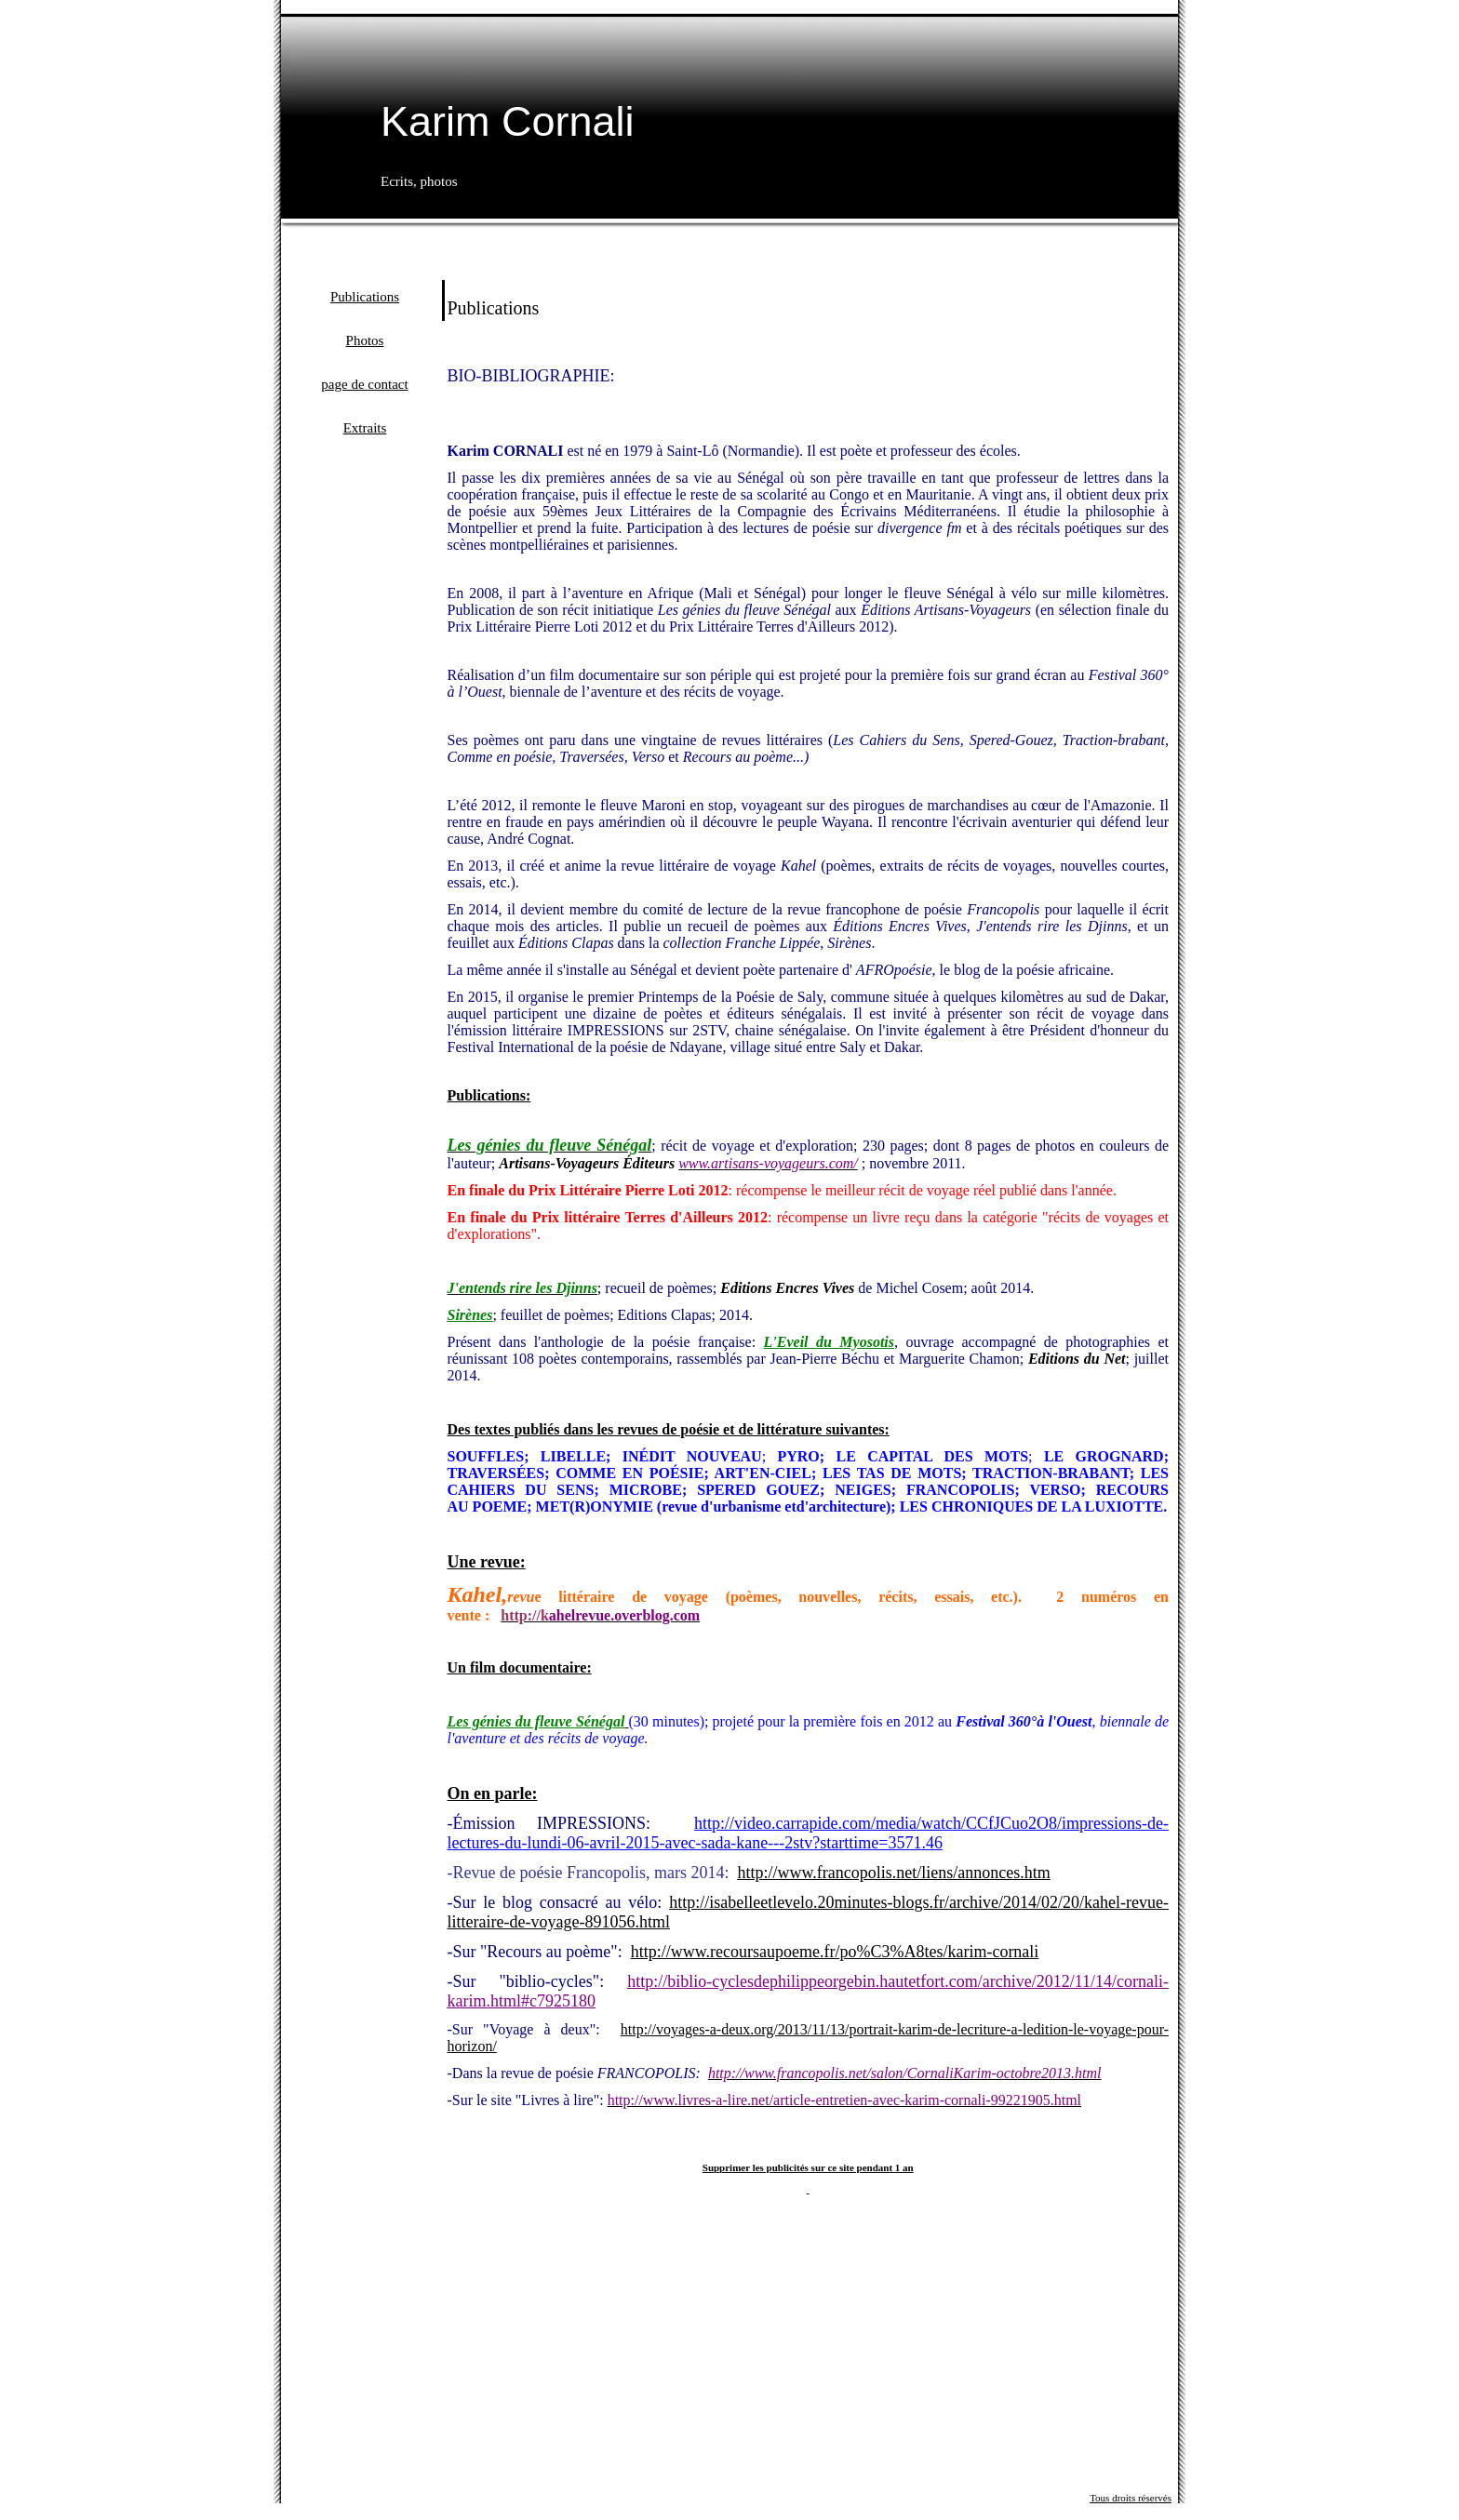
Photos (365, 340)
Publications (364, 296)
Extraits (365, 427)
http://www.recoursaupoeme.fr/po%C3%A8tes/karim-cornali (835, 1951)
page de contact (364, 384)
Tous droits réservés (1130, 2497)
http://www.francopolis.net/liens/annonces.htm (893, 1872)
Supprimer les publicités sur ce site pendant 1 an (808, 2167)
